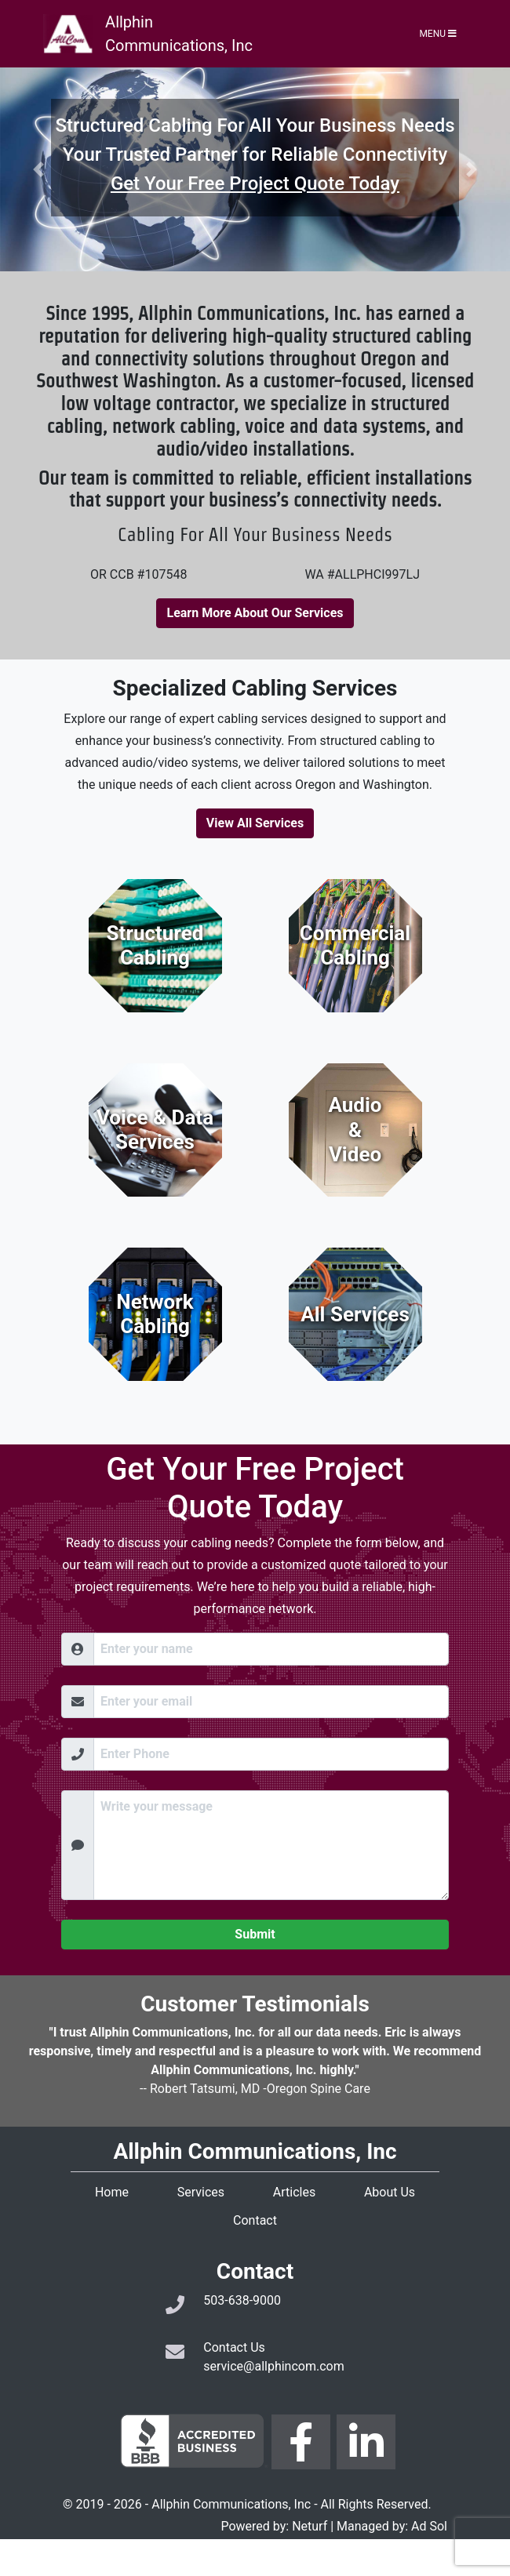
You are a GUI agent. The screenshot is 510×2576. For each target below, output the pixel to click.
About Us (389, 2192)
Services (200, 2192)
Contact (255, 2220)
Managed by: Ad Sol (392, 2526)
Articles (294, 2192)
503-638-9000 (242, 2300)
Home (112, 2192)
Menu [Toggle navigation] (438, 33)
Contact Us (234, 2347)
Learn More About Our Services (254, 612)
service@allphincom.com (273, 2366)
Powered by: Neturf (273, 2526)
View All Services (255, 823)
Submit (255, 1934)
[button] (38, 169)
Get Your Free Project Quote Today (255, 183)
